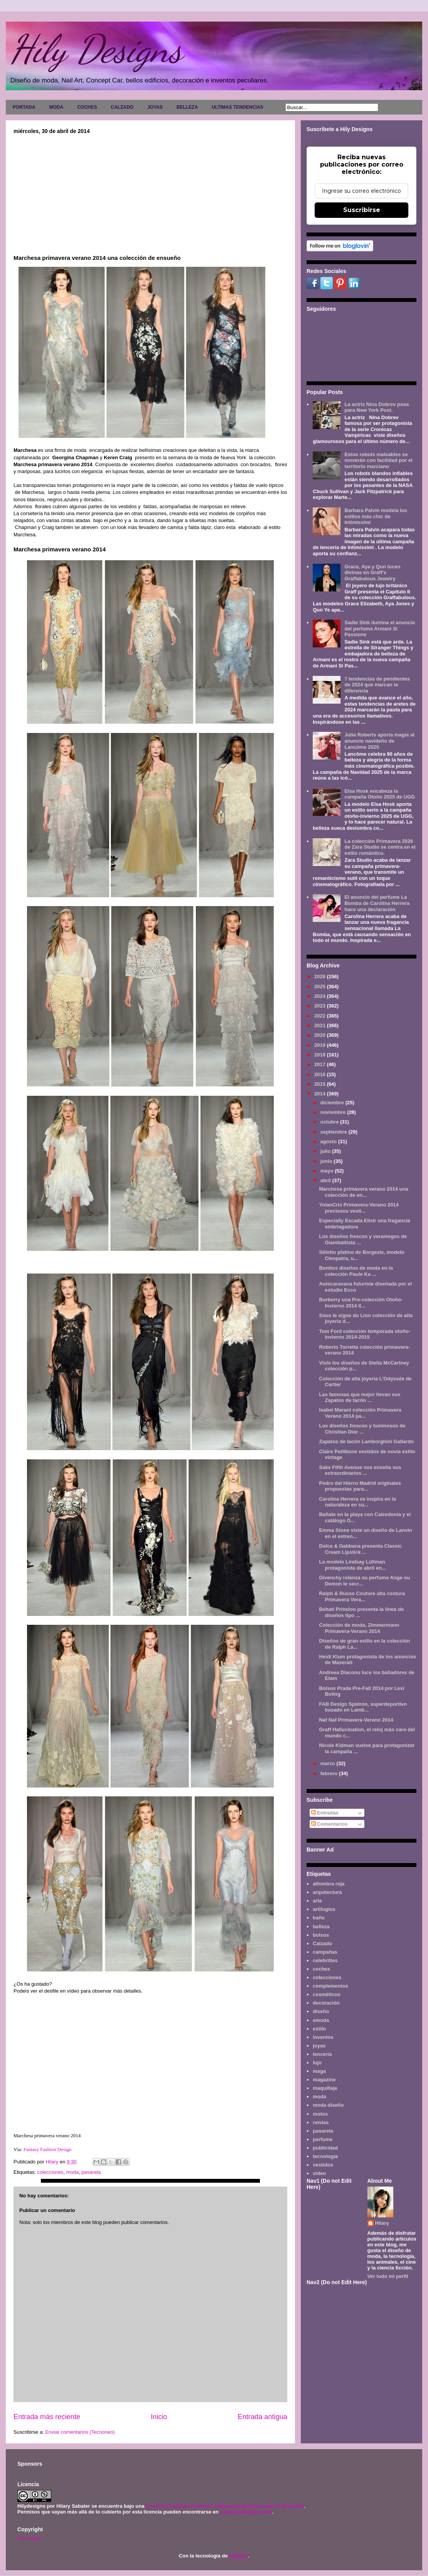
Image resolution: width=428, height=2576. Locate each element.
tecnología (325, 2156)
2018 (320, 1055)
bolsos (321, 1935)
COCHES (87, 107)
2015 (320, 1084)
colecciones (50, 2172)
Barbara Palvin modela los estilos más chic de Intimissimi (375, 516)
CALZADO (122, 107)
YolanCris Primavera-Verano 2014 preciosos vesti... (358, 1208)
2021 (320, 1025)
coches (321, 1969)
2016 (320, 1074)
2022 (320, 1016)
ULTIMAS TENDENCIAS (237, 107)
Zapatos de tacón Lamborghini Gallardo (366, 1441)
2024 (320, 996)
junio (327, 1161)
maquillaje (325, 2088)
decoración (326, 2003)
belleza (321, 1926)
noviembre (333, 1112)
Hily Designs (96, 49)
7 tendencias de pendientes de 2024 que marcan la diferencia (377, 685)
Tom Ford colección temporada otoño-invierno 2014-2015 (364, 1334)
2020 (320, 1035)
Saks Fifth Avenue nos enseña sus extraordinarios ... (360, 1470)
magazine (324, 2079)
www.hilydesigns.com (246, 2512)
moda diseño (328, 2105)
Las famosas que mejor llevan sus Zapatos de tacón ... (359, 1397)
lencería (322, 2054)
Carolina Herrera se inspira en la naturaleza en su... (357, 1502)
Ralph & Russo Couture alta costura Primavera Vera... (361, 1596)
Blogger (238, 2556)
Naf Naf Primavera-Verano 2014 (356, 1720)
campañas (325, 1952)
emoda (321, 2020)
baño (319, 1918)
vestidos (323, 2165)
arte (317, 1901)
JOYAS (155, 107)
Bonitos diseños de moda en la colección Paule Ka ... (356, 1271)
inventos (323, 2037)
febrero (329, 1773)
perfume (322, 2139)
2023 (320, 1006)
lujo (317, 2063)
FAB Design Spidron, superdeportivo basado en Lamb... (363, 1707)
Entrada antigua (262, 2417)
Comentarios (329, 1824)
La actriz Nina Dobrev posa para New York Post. (376, 407)
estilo (319, 2029)
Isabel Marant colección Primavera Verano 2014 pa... (360, 1413)
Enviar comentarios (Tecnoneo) (80, 2432)
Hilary (382, 2223)
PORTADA (24, 107)
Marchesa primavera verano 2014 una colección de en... (363, 1192)
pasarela (91, 2172)
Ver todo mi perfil (387, 2276)
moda (72, 2172)
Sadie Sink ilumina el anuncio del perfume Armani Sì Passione (379, 628)
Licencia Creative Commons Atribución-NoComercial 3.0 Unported (225, 2506)
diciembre (332, 1102)
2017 (320, 1064)
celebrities (325, 1960)
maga (319, 2071)
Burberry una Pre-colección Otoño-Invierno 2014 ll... (361, 1303)
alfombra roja (328, 1884)
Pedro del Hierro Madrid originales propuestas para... (360, 1486)
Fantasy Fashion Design (46, 2149)
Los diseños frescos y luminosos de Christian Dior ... (362, 1429)
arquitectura (327, 1892)
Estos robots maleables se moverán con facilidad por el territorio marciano (378, 460)
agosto (329, 1141)
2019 (320, 1045)
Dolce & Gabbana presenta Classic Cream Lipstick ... (360, 1549)
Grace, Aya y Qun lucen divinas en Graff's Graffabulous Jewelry (372, 572)
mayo (327, 1171)
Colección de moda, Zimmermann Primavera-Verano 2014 (359, 1628)
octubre (330, 1122)
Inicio (159, 2417)
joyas (319, 2046)
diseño (321, 2011)
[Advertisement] (150, 192)
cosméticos (326, 1994)
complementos (330, 1986)
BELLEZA (187, 107)
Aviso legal (28, 2538)
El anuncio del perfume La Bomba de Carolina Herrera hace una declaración (376, 903)
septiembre (334, 1132)
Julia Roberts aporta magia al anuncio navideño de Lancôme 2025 (379, 741)
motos (320, 2114)
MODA (56, 107)
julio (326, 1151)
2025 (320, 986)
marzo (328, 1763)
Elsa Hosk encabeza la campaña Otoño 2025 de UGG (379, 794)
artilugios (324, 1909)
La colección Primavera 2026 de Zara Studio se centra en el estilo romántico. (379, 847)
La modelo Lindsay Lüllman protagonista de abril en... (352, 1565)
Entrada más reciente (46, 2417)
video (319, 2173)
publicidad (325, 2148)
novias (321, 2122)
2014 (320, 1094)
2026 (320, 976)
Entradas (325, 1813)
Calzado (322, 1943)
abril (326, 1180)
